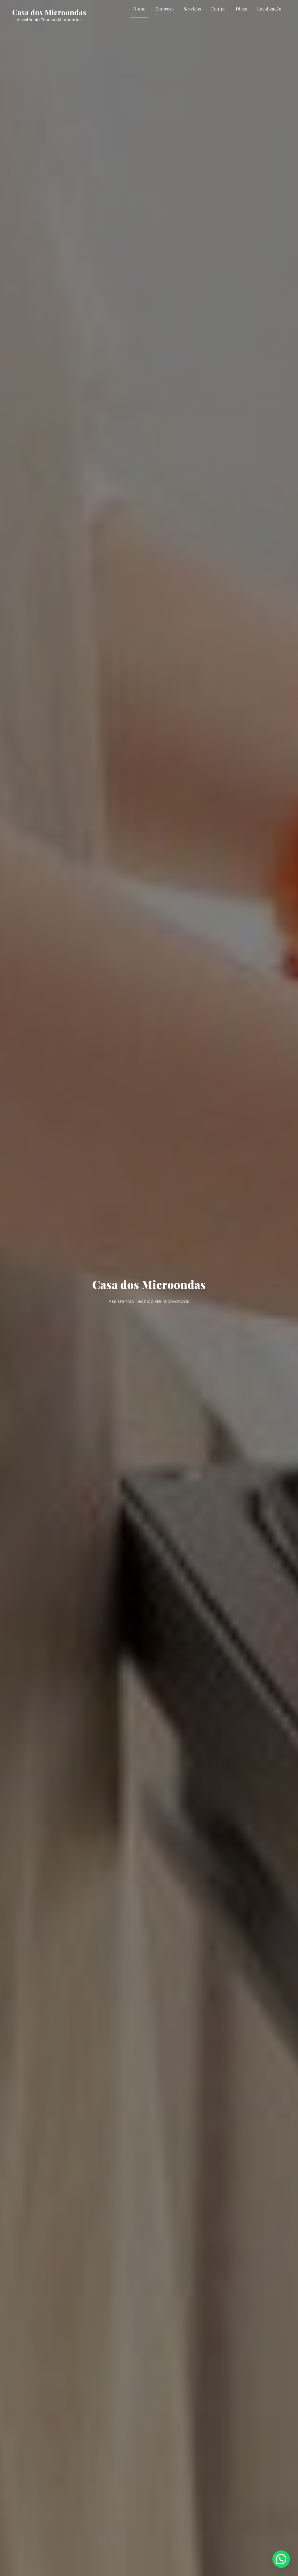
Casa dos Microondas (49, 12)
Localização (269, 9)
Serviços (192, 9)
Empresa (164, 9)
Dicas (241, 9)
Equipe (218, 9)
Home (139, 9)
